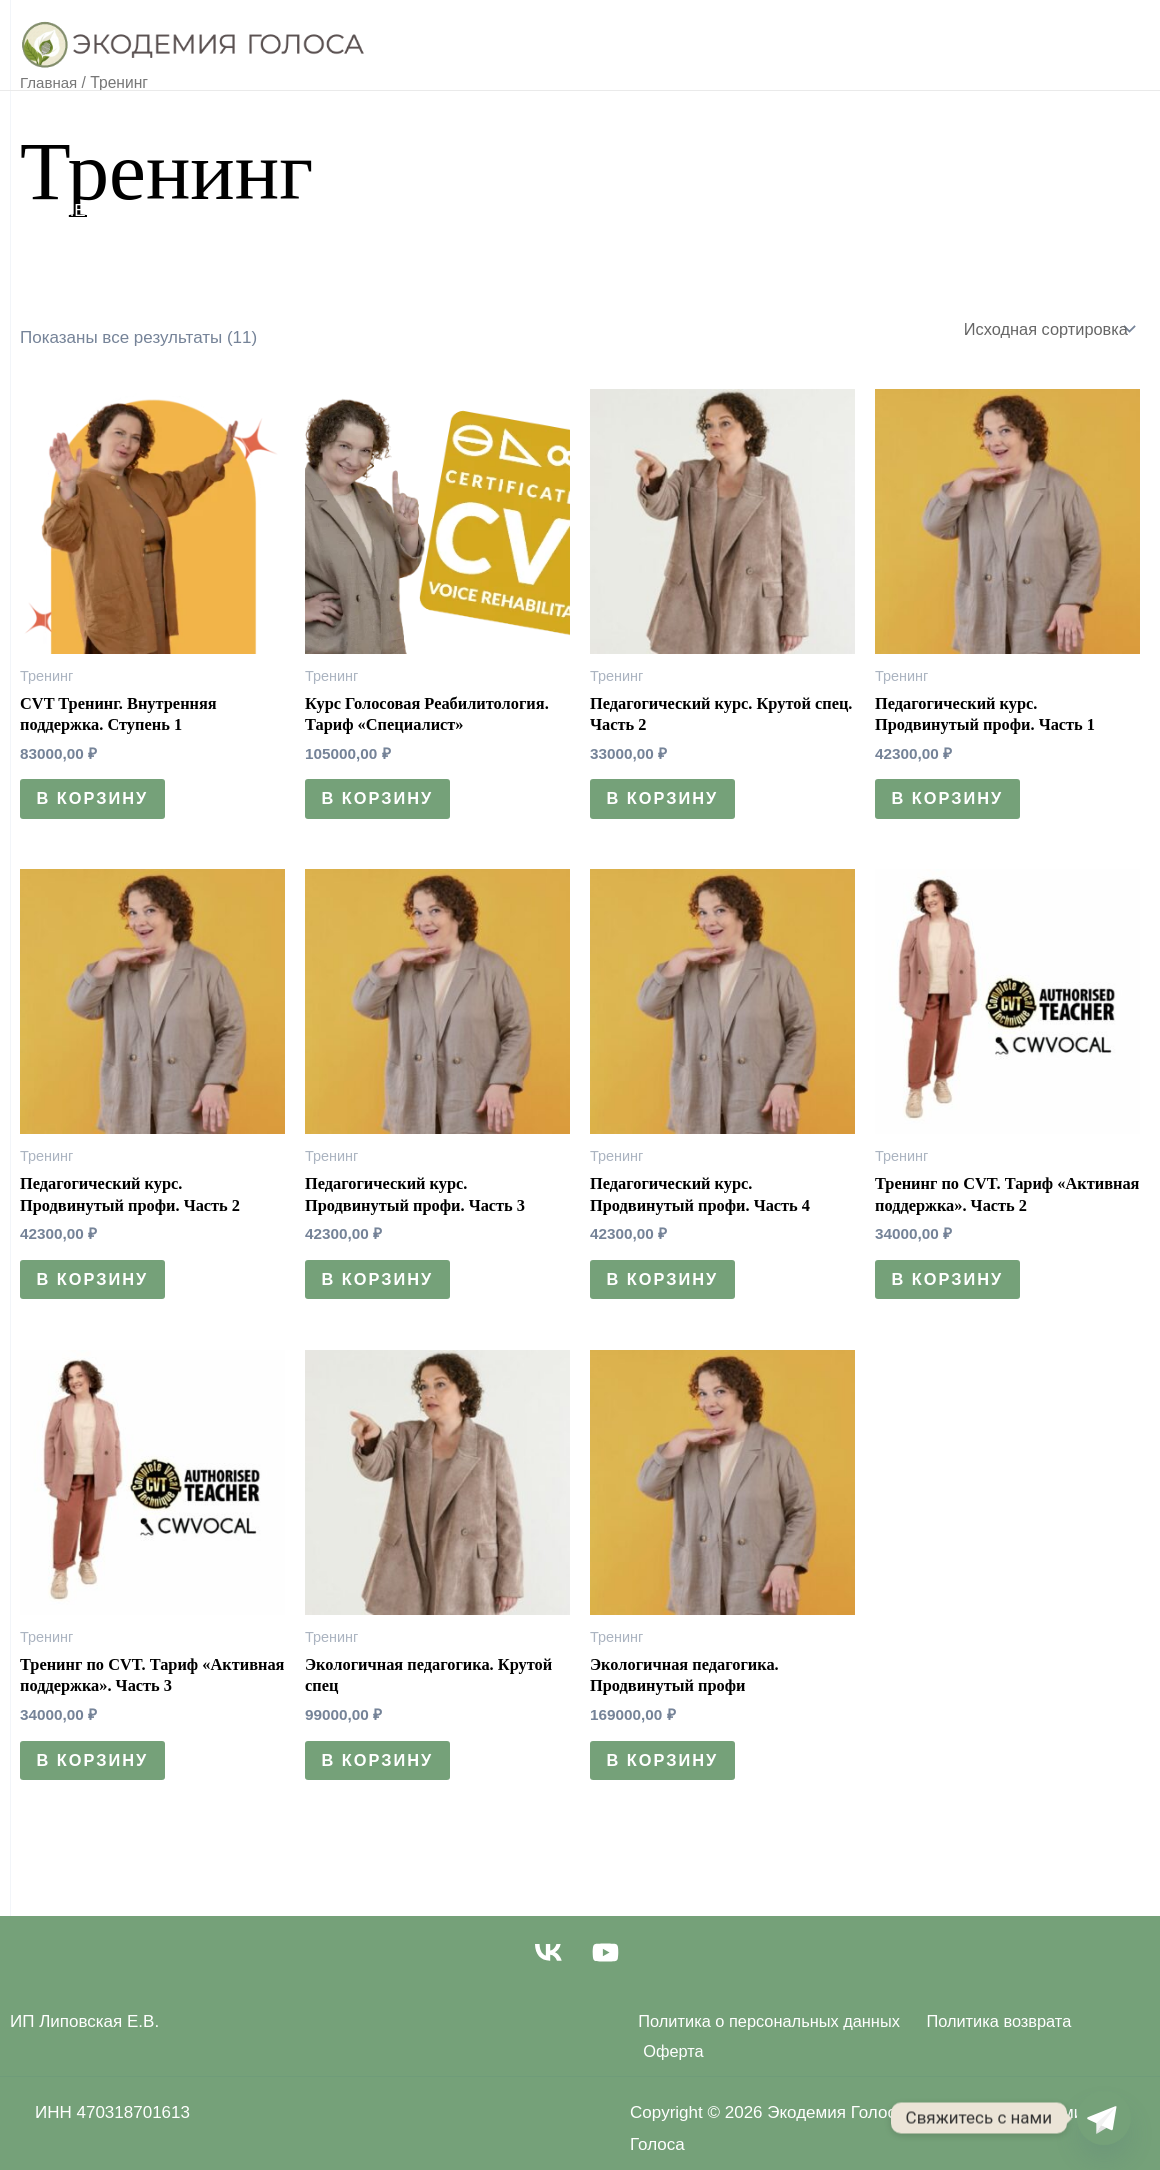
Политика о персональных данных (766, 2040)
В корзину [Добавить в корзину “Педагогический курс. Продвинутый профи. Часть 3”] (382, 1290)
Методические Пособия (172, 210)
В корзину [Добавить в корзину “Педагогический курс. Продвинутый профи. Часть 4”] (667, 1290)
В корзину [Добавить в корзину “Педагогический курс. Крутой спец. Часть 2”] (667, 804)
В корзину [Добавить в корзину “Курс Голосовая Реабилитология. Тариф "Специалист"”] (382, 804)
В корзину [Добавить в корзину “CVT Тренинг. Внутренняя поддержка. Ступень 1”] (97, 804)
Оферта (1117, 2040)
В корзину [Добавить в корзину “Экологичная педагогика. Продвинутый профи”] (667, 1776)
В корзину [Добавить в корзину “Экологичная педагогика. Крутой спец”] (382, 1776)
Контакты (502, 210)
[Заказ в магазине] (1044, 330)
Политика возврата (994, 2040)
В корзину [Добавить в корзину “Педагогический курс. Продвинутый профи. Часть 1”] (952, 804)
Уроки (197, 130)
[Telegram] (1104, 2118)
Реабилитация (329, 130)
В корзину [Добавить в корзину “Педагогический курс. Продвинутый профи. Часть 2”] (97, 1290)
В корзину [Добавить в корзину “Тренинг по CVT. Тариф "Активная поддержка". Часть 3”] (97, 1776)
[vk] (550, 1971)
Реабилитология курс (905, 130)
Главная (96, 130)
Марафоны (372, 210)
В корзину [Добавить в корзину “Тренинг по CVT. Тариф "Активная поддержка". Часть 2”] (952, 1290)
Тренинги (478, 130)
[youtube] (609, 1971)
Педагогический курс (662, 130)
